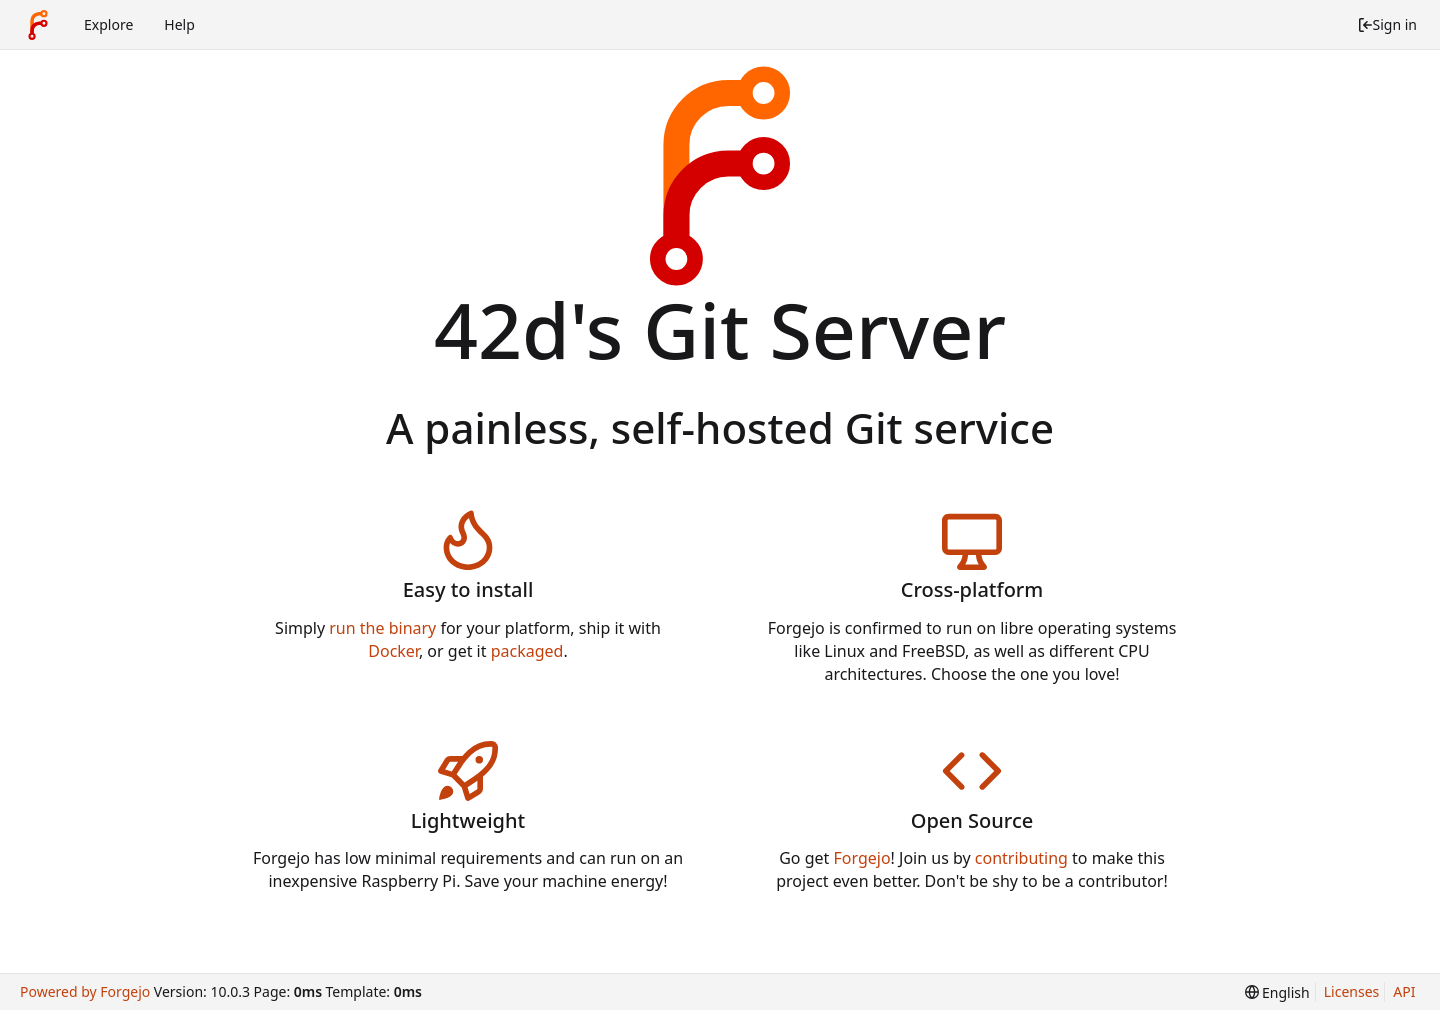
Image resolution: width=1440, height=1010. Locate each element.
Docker (393, 651)
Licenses (1352, 991)
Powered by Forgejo (85, 991)
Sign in (1387, 24)
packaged (527, 651)
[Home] (38, 25)
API (1404, 991)
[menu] (1277, 992)
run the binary (382, 628)
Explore (108, 24)
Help (179, 24)
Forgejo (861, 858)
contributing (1021, 858)
